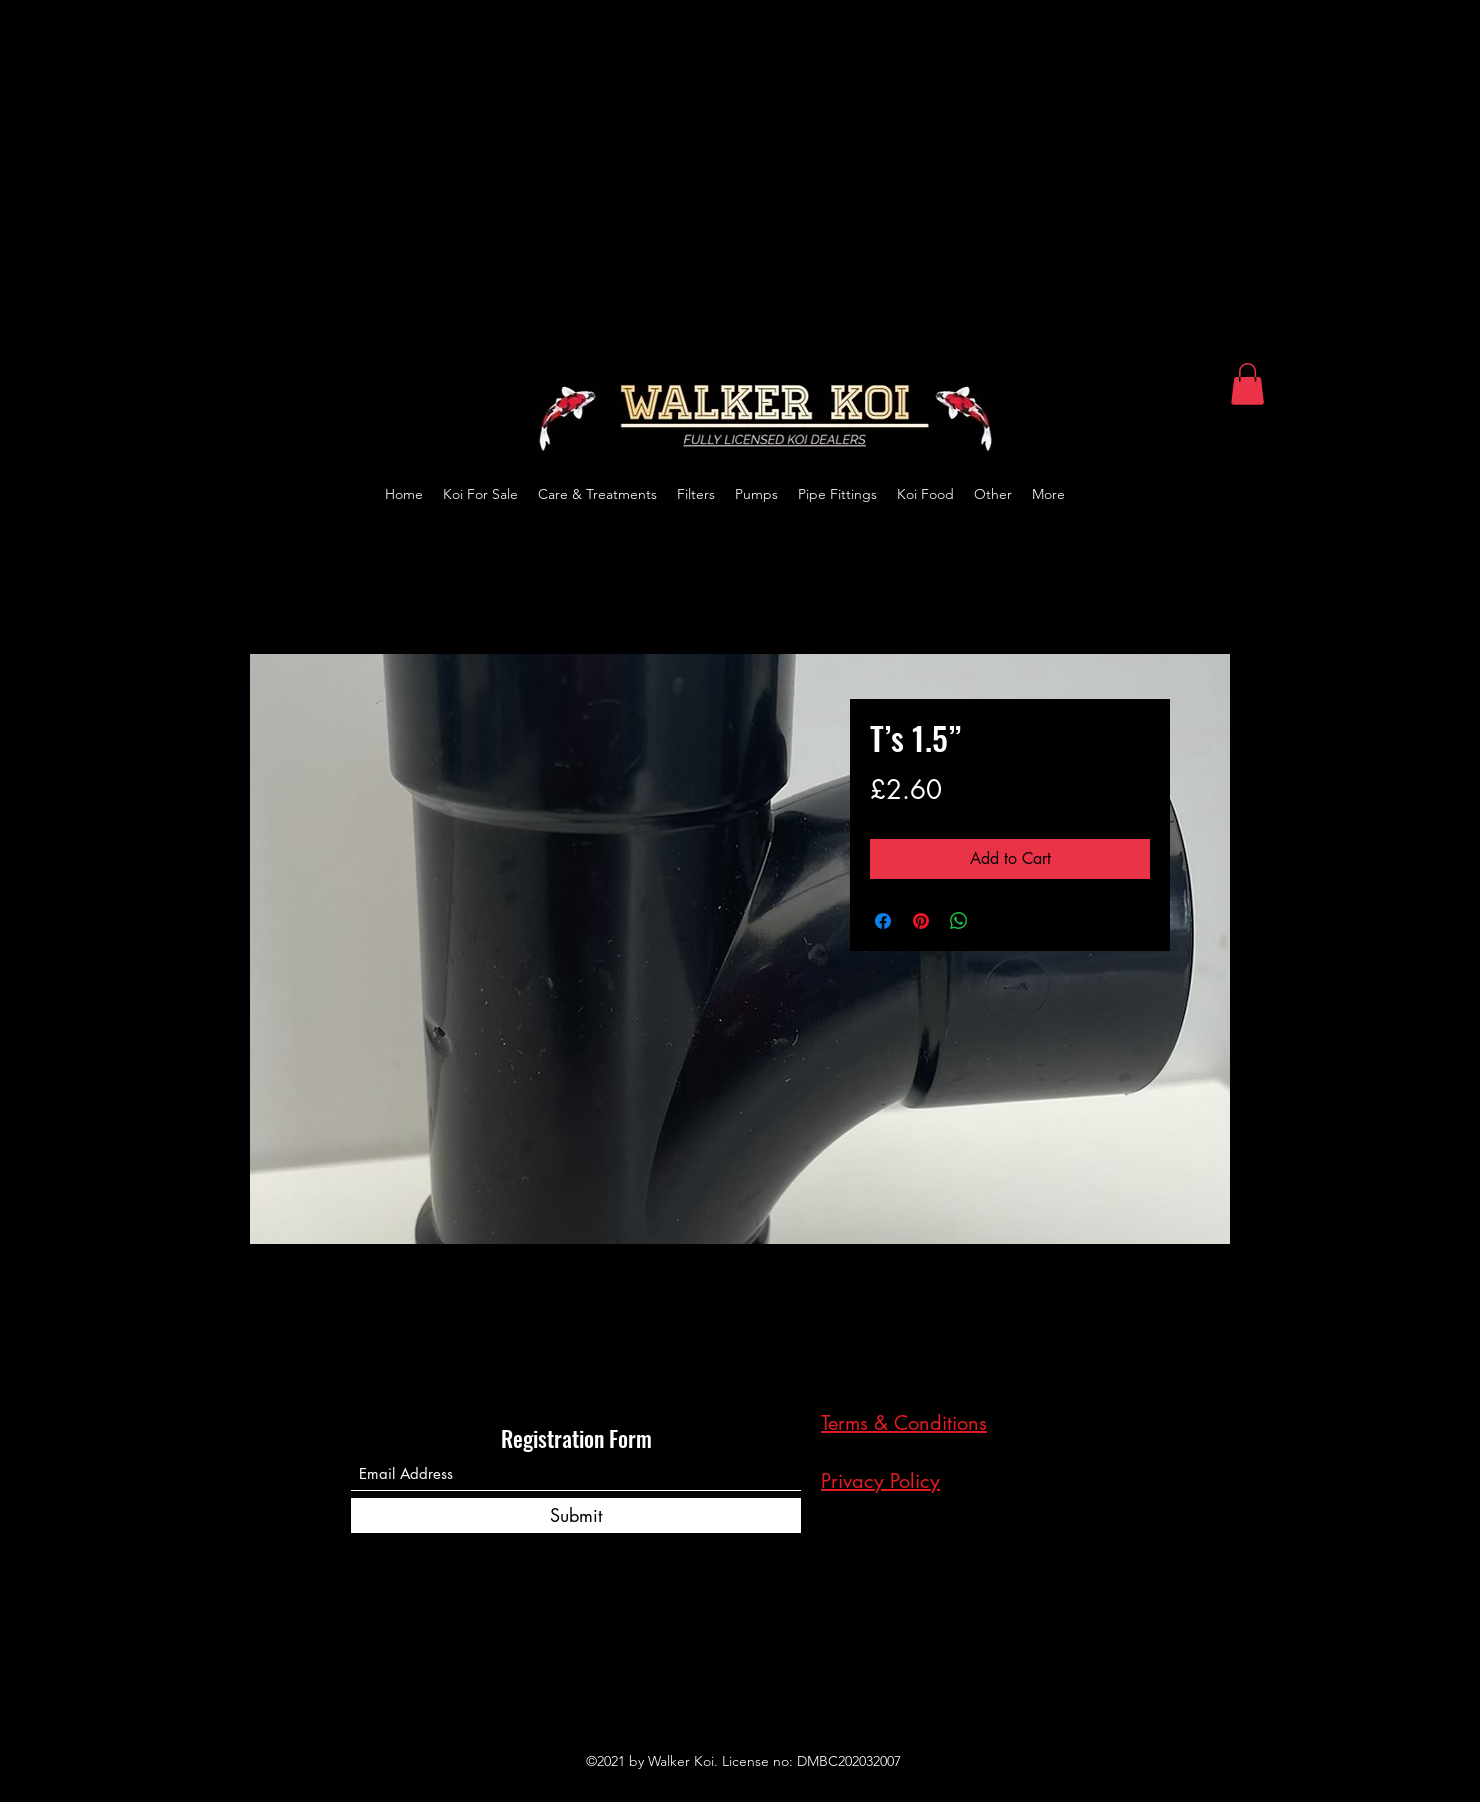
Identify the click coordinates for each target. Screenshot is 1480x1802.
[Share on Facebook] (883, 921)
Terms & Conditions (904, 1423)
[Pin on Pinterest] (921, 921)
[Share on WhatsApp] (959, 921)
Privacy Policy (880, 1481)
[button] (1247, 384)
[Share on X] (997, 921)
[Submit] (576, 1515)
